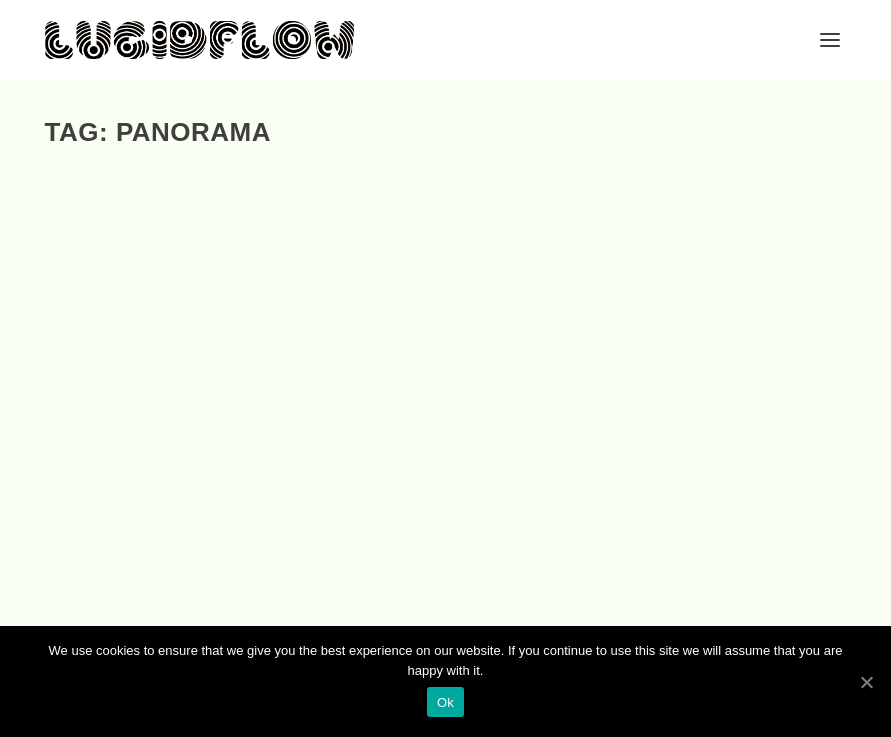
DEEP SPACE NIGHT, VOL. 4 (426, 442)
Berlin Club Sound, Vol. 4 (157, 442)
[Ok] (866, 682)
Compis (149, 469)
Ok (445, 702)
